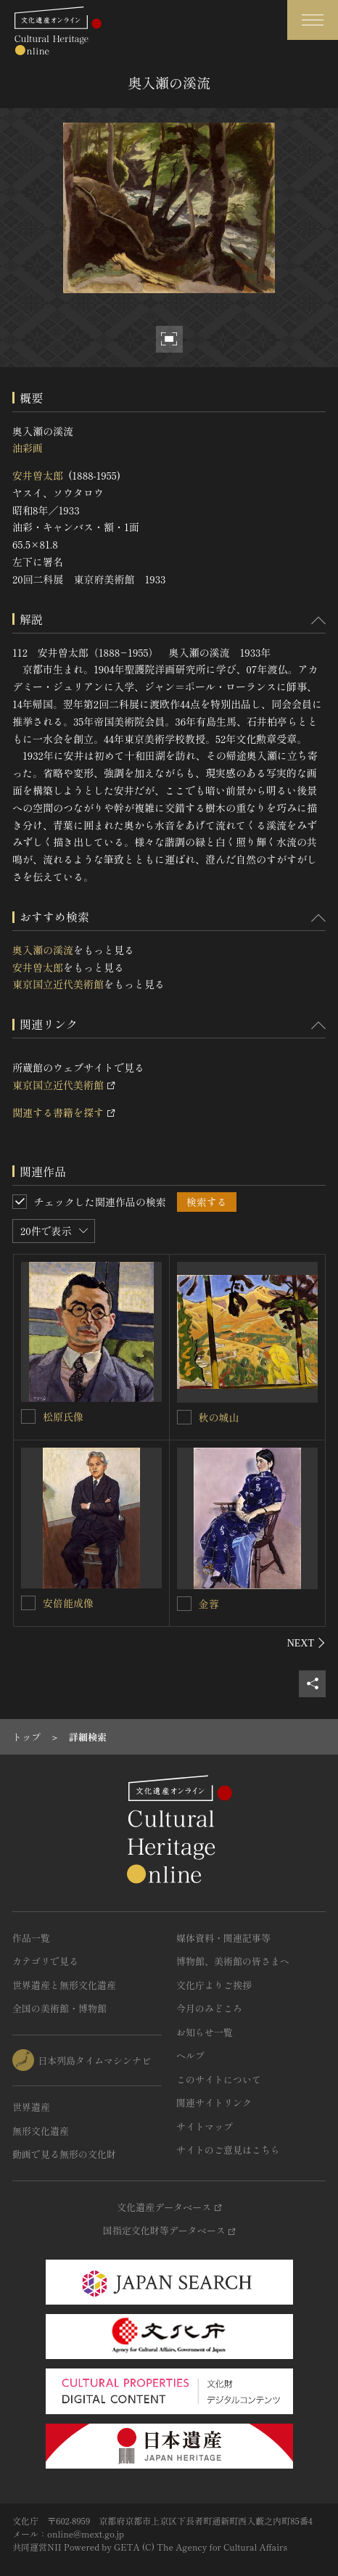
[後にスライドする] (306, 1643)
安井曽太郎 (37, 475)
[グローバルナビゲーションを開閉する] (312, 20)
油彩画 (27, 447)
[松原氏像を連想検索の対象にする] (28, 1416)
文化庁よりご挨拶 (214, 1985)
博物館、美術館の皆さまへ (232, 1961)
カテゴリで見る (45, 1961)
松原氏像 (63, 1416)
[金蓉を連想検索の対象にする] (184, 1603)
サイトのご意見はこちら (228, 2150)
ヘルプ (190, 2055)
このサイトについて (218, 2079)
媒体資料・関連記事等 (223, 1938)
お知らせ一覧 (204, 2032)
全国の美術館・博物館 (59, 2008)
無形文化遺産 (40, 2131)
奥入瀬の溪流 (42, 950)
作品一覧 (31, 1938)
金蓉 (209, 1603)
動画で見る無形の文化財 (64, 2154)
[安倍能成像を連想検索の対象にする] (28, 1603)
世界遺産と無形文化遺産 (64, 1985)
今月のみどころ (209, 2008)
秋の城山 (219, 1417)
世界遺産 (31, 2107)
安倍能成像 (68, 1603)
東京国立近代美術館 (58, 984)
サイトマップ (204, 2126)
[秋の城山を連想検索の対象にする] (184, 1417)
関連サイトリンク (214, 2102)
